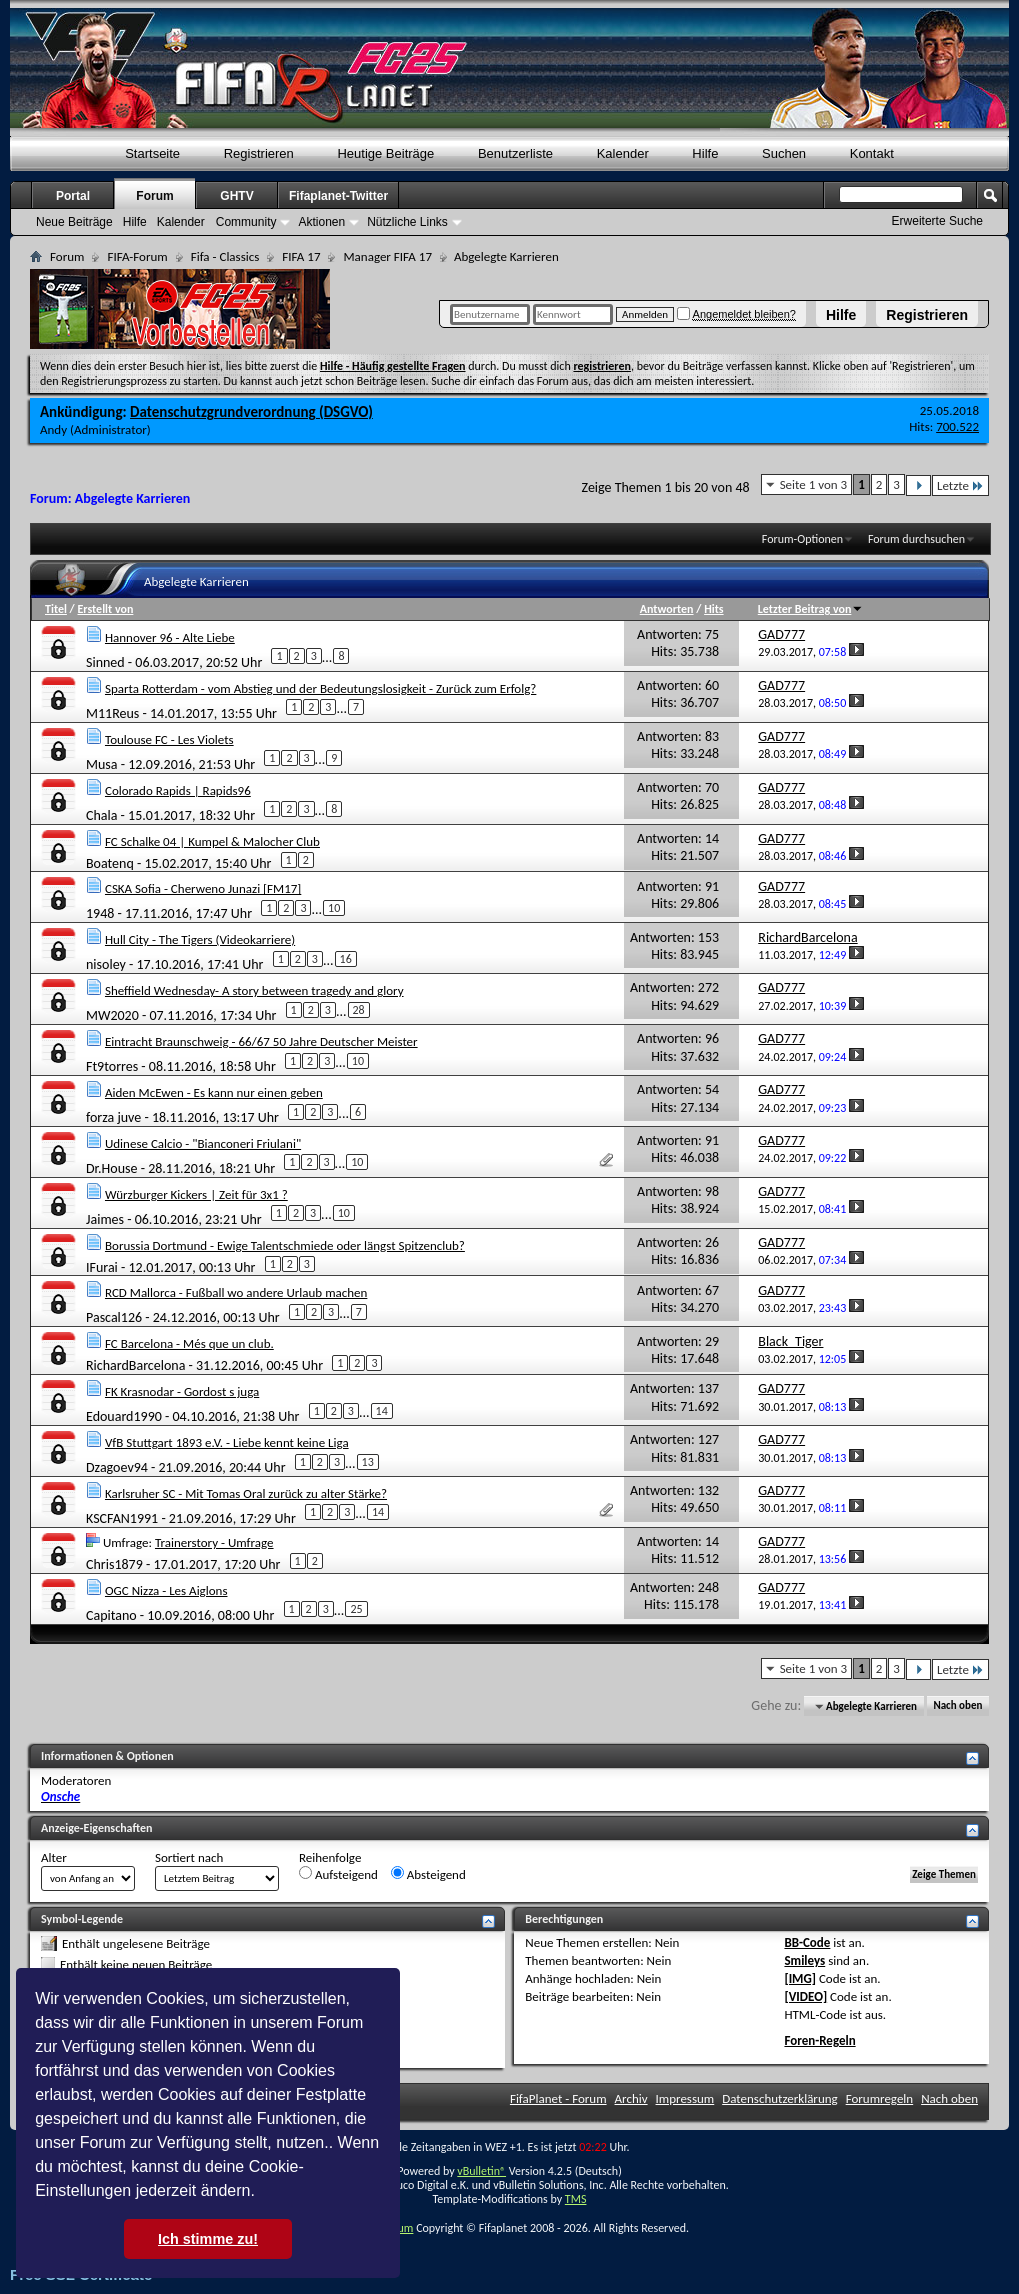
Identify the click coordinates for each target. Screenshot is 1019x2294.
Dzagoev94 (117, 1467)
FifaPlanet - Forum (558, 2098)
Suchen (784, 153)
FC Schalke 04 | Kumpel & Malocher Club (212, 841)
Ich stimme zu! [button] (208, 2239)
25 (356, 1609)
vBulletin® (481, 2171)
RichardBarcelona (135, 1365)
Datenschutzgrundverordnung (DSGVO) (251, 412)
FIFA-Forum (137, 256)
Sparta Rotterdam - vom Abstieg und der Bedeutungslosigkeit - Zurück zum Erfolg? (320, 688)
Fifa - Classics (225, 256)
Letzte (960, 485)
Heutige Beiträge (385, 153)
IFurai (102, 1266)
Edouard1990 (124, 1416)
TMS (576, 2199)
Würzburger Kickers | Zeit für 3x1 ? (196, 1194)
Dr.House (112, 1168)
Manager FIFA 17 (387, 256)
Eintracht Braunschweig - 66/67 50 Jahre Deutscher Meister (261, 1041)
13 (368, 1462)
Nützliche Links (407, 222)
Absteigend (428, 1874)
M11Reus (112, 713)
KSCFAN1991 (122, 1518)
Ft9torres (112, 1066)
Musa (102, 763)
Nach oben (957, 1706)
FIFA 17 (301, 256)
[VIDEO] (805, 1996)
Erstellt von (105, 609)
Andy (53, 429)
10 (334, 908)
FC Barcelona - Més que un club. (189, 1343)
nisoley (106, 964)
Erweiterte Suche (937, 221)
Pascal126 (114, 1317)
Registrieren (927, 315)
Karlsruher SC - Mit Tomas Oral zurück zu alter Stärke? (246, 1493)
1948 (100, 913)
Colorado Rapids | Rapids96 (178, 790)
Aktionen (321, 222)
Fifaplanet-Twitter (338, 196)
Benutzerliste (515, 153)
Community (246, 222)
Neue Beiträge (74, 222)
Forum (154, 196)
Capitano (111, 1615)
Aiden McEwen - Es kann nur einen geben (214, 1092)
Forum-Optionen (802, 539)
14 (382, 1411)
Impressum (685, 2098)
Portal (73, 196)
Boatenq (110, 862)
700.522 (957, 426)
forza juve (113, 1117)
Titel (56, 609)
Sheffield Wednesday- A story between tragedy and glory (254, 990)
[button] (262, 2193)
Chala (101, 814)
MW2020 (112, 1015)
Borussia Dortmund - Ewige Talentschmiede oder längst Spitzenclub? (285, 1245)
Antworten (667, 609)
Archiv (631, 2098)
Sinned (105, 662)
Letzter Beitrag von (811, 609)
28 (359, 1010)
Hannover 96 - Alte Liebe (170, 637)
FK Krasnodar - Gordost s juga (182, 1391)
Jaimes (105, 1219)
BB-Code (807, 1942)
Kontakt (872, 153)
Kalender (623, 153)
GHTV (236, 196)
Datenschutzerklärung (780, 2098)
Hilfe (841, 315)
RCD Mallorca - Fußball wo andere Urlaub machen (236, 1292)
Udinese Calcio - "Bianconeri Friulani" (203, 1143)
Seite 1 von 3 (814, 484)
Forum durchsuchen (916, 539)
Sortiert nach (189, 1857)
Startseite (152, 153)
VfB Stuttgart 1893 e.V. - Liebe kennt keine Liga (227, 1442)
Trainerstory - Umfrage (214, 1542)
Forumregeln (880, 2098)
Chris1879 (114, 1563)
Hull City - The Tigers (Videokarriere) (200, 939)
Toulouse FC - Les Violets (169, 739)
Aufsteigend (338, 1874)
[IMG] (800, 1978)
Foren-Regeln (819, 2040)
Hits (713, 609)
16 (346, 959)
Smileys (804, 1960)
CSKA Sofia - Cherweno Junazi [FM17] (203, 888)
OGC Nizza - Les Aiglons (166, 1590)
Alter (54, 1857)
